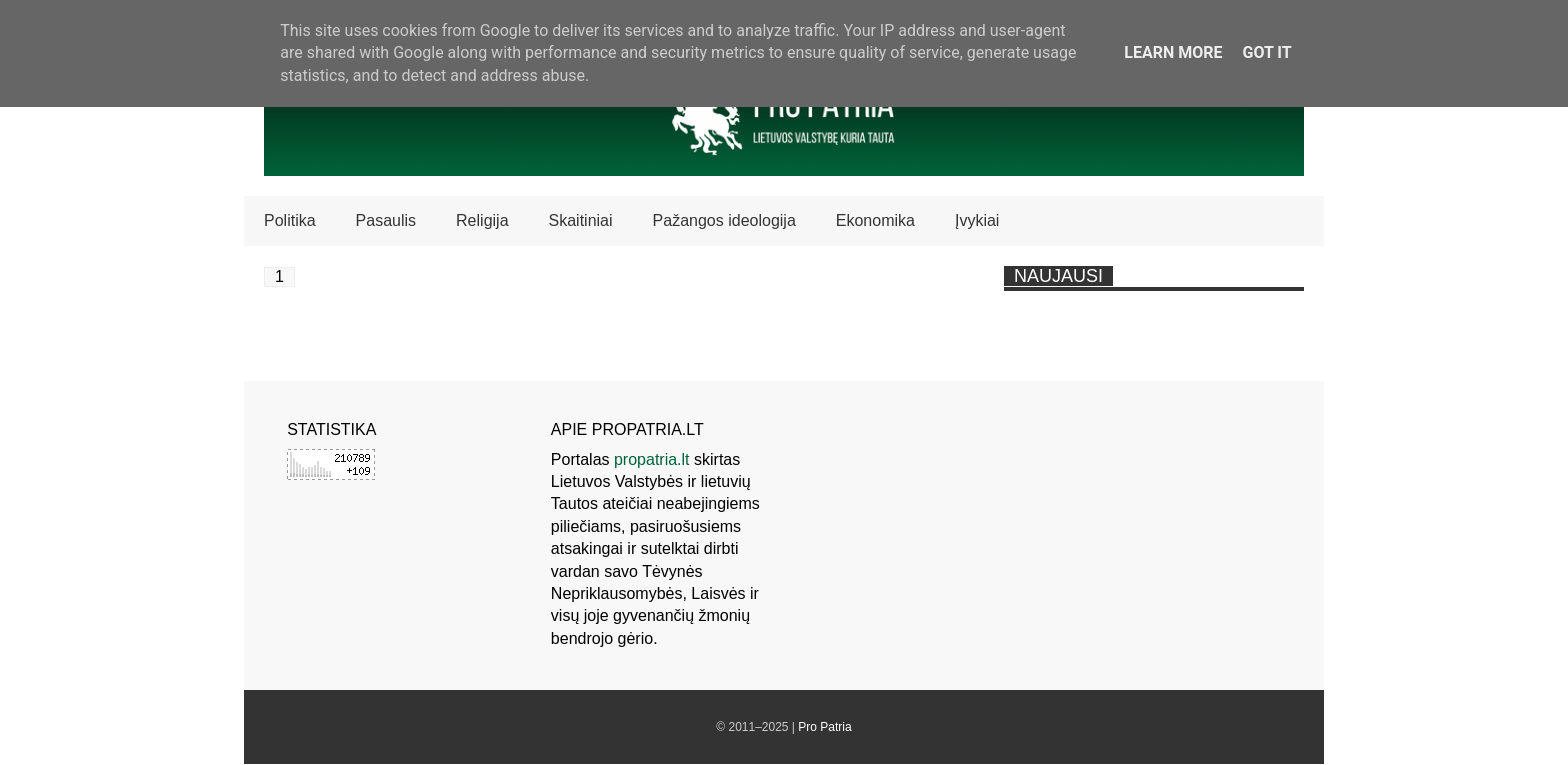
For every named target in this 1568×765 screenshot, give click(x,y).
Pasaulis (386, 220)
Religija (482, 220)
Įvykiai (977, 220)
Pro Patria (824, 727)
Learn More (1173, 52)
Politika (290, 220)
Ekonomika (875, 220)
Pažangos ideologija (724, 220)
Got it (1266, 52)
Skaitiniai (581, 220)
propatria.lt (652, 459)
